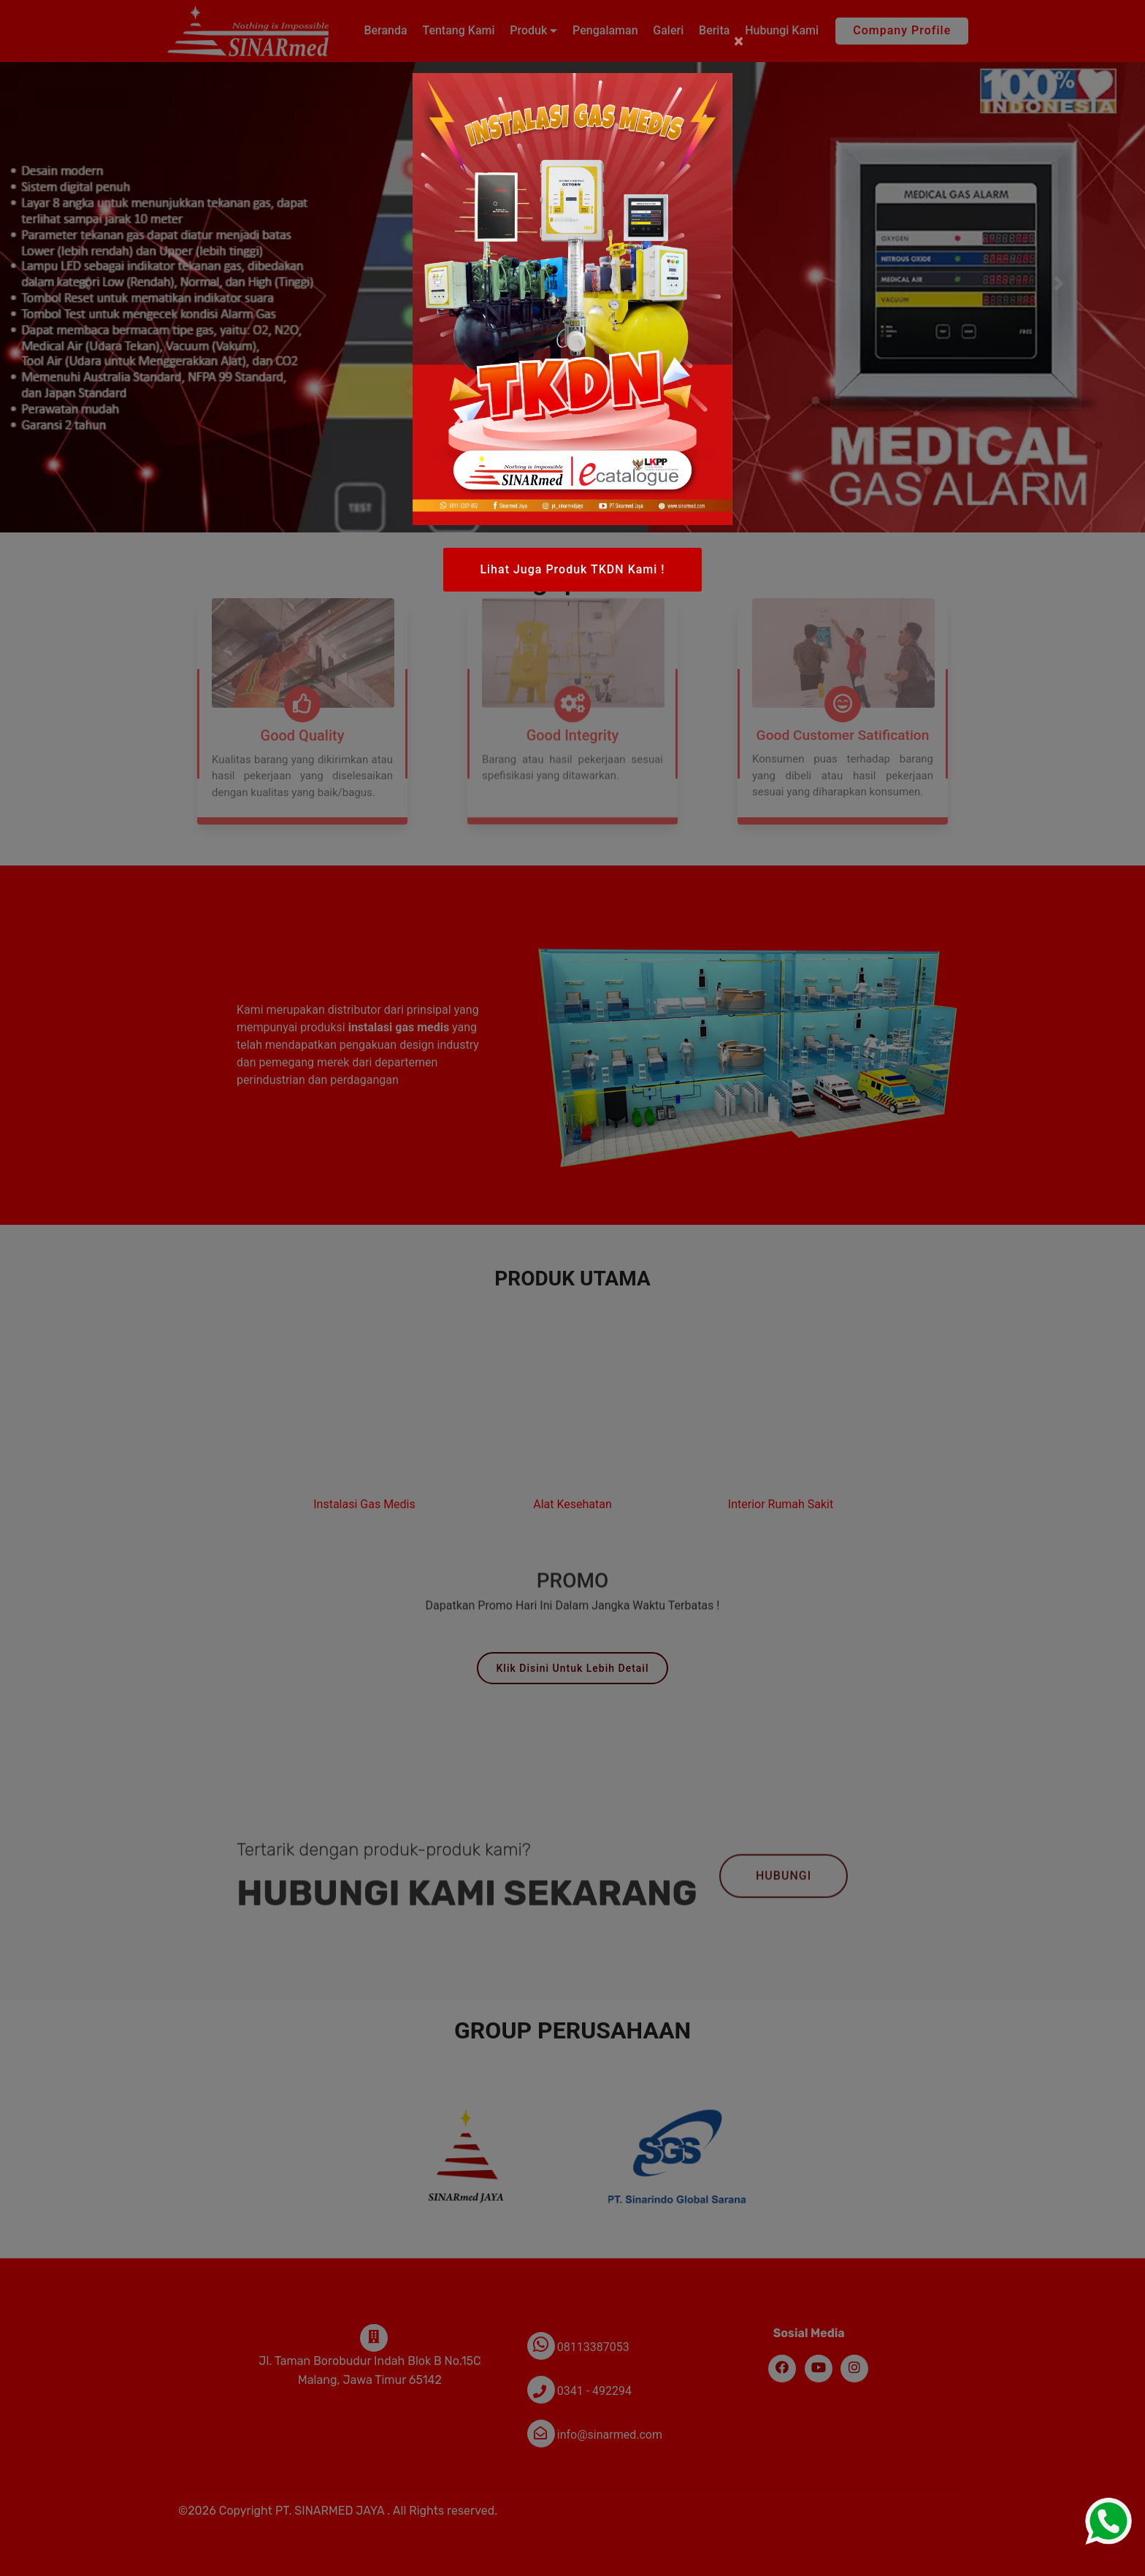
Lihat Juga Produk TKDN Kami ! (572, 569)
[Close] (738, 40)
